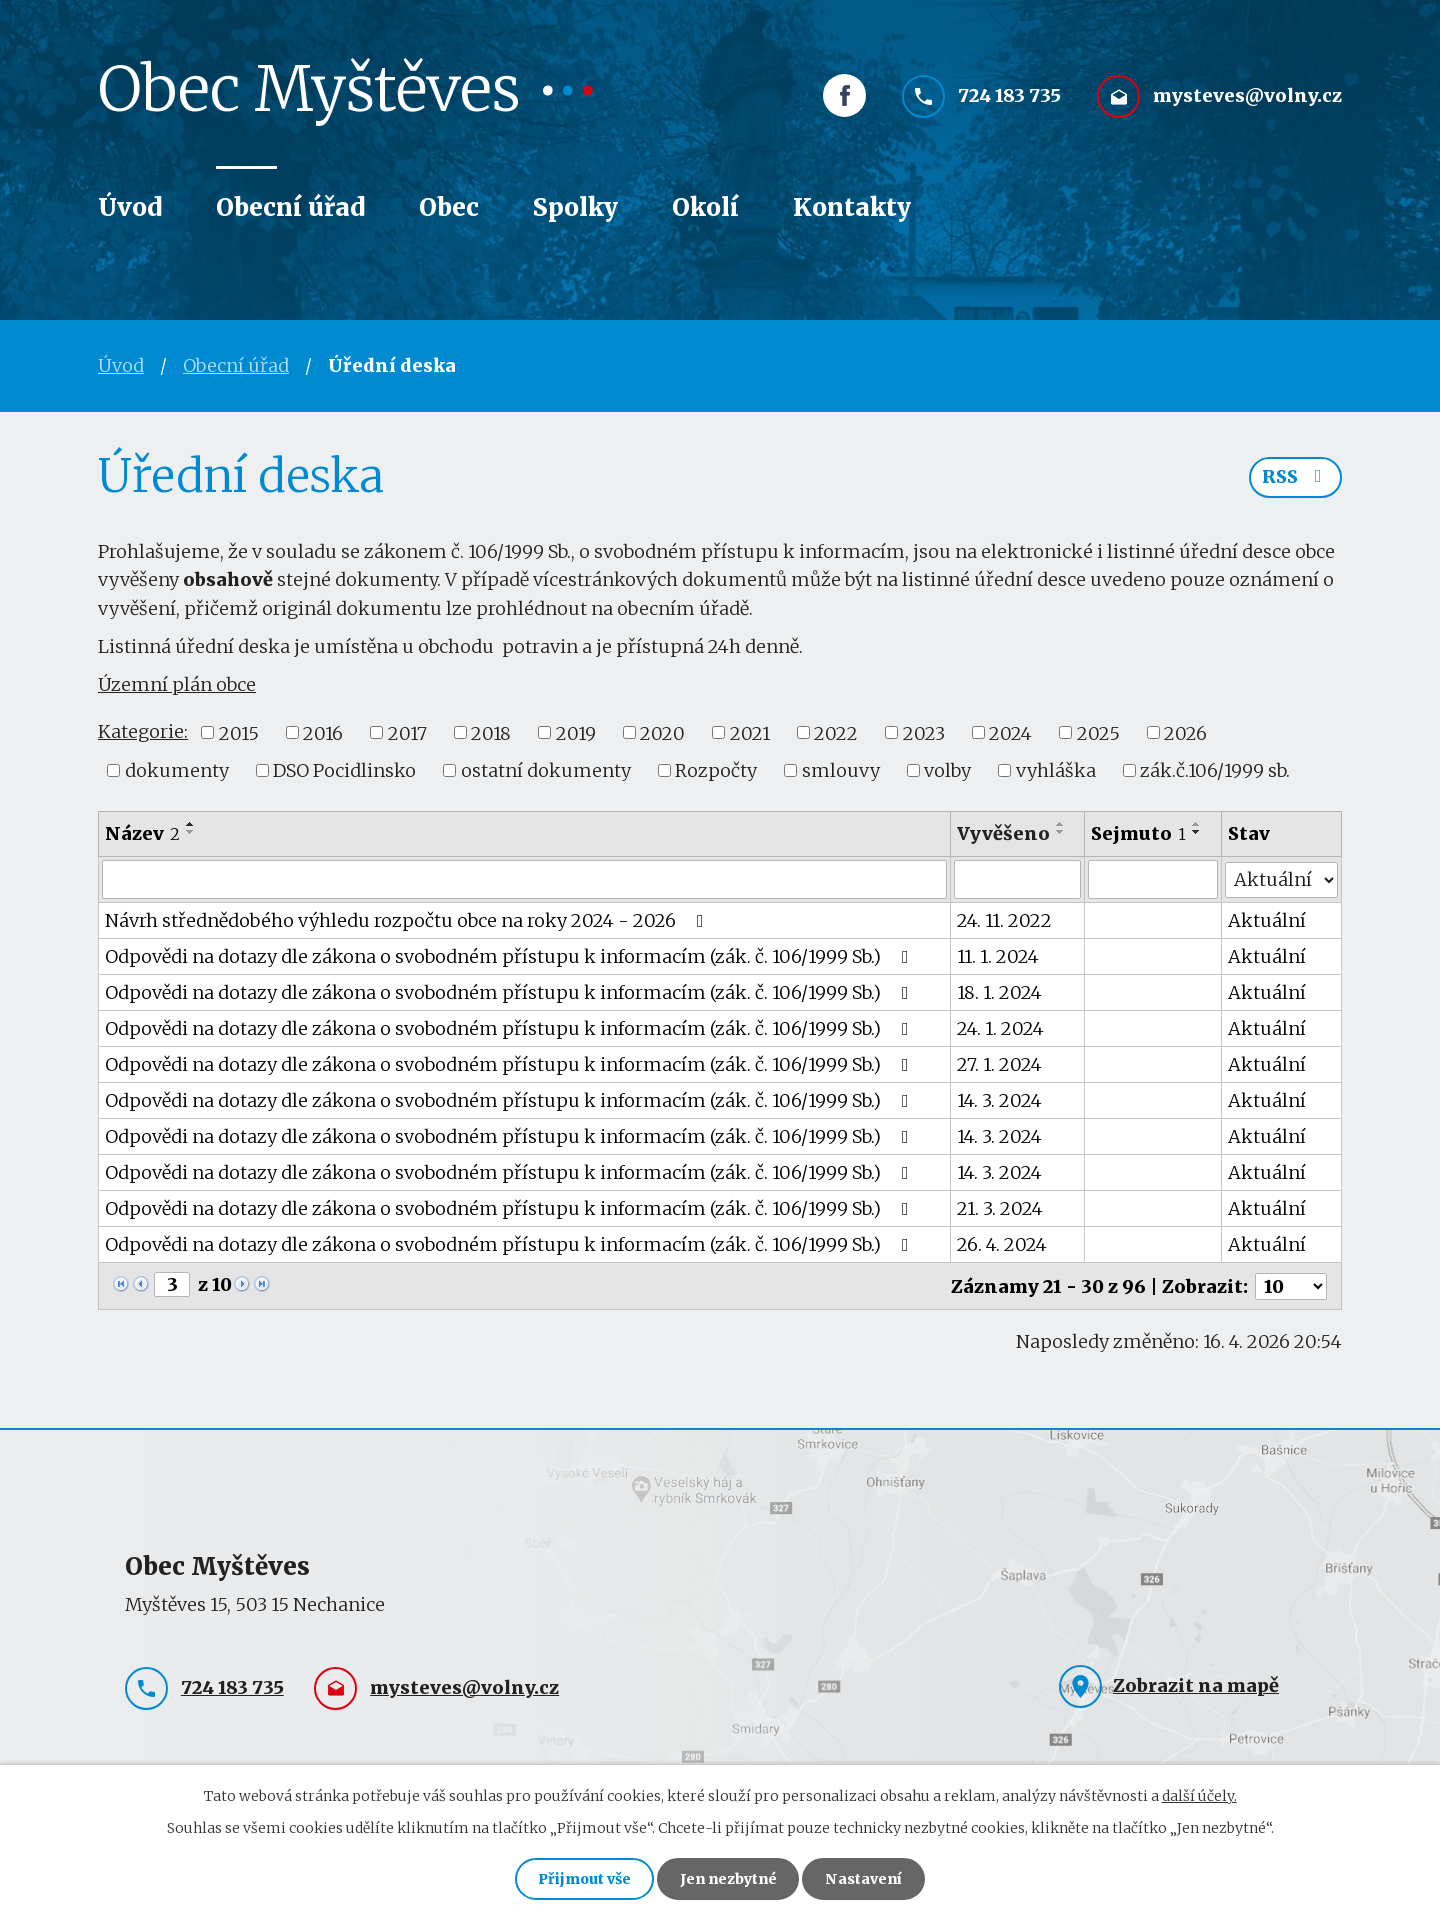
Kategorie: (143, 731)
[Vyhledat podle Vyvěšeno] (1017, 879)
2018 (491, 732)
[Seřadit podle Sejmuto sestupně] (1198, 832)
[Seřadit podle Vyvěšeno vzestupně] (1061, 824)
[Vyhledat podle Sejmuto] (1153, 879)
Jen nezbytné (728, 1879)
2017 (407, 732)
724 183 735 (1009, 97)
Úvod (130, 207)
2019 (576, 732)
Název (142, 833)
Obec (449, 207)
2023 (924, 732)
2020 (662, 732)
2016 (323, 732)
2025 (1098, 732)
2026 (1185, 732)
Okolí (705, 207)
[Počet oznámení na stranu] (1291, 1284)
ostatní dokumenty (546, 770)
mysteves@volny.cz (1247, 97)
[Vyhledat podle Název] (524, 879)
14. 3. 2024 (999, 1099)
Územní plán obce (177, 684)
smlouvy (841, 770)
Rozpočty (716, 770)
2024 (1010, 732)
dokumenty (177, 770)
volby (947, 770)
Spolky (575, 207)
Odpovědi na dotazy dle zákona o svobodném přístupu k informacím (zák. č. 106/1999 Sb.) (511, 955)
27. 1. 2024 (999, 1063)
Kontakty (852, 207)
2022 (836, 732)
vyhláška (1056, 770)
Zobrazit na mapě (1196, 1684)
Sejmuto (1139, 833)
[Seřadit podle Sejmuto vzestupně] (1198, 824)
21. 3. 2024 (1000, 1207)
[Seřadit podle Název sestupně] (191, 832)
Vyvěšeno (1003, 833)
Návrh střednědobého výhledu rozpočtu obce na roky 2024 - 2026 (408, 919)
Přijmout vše (584, 1879)
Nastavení (864, 1879)
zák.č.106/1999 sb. (1215, 770)
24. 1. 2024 (1000, 1027)
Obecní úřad (290, 207)
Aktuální (1267, 919)
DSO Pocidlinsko (344, 770)
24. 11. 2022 (1004, 919)
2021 (750, 732)
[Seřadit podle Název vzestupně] (191, 824)
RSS (1296, 477)
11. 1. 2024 (998, 955)
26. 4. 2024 (1002, 1243)
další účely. (1199, 1795)
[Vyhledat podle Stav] (1281, 878)
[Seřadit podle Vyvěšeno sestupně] (1061, 832)
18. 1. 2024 (999, 991)
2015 (239, 732)
